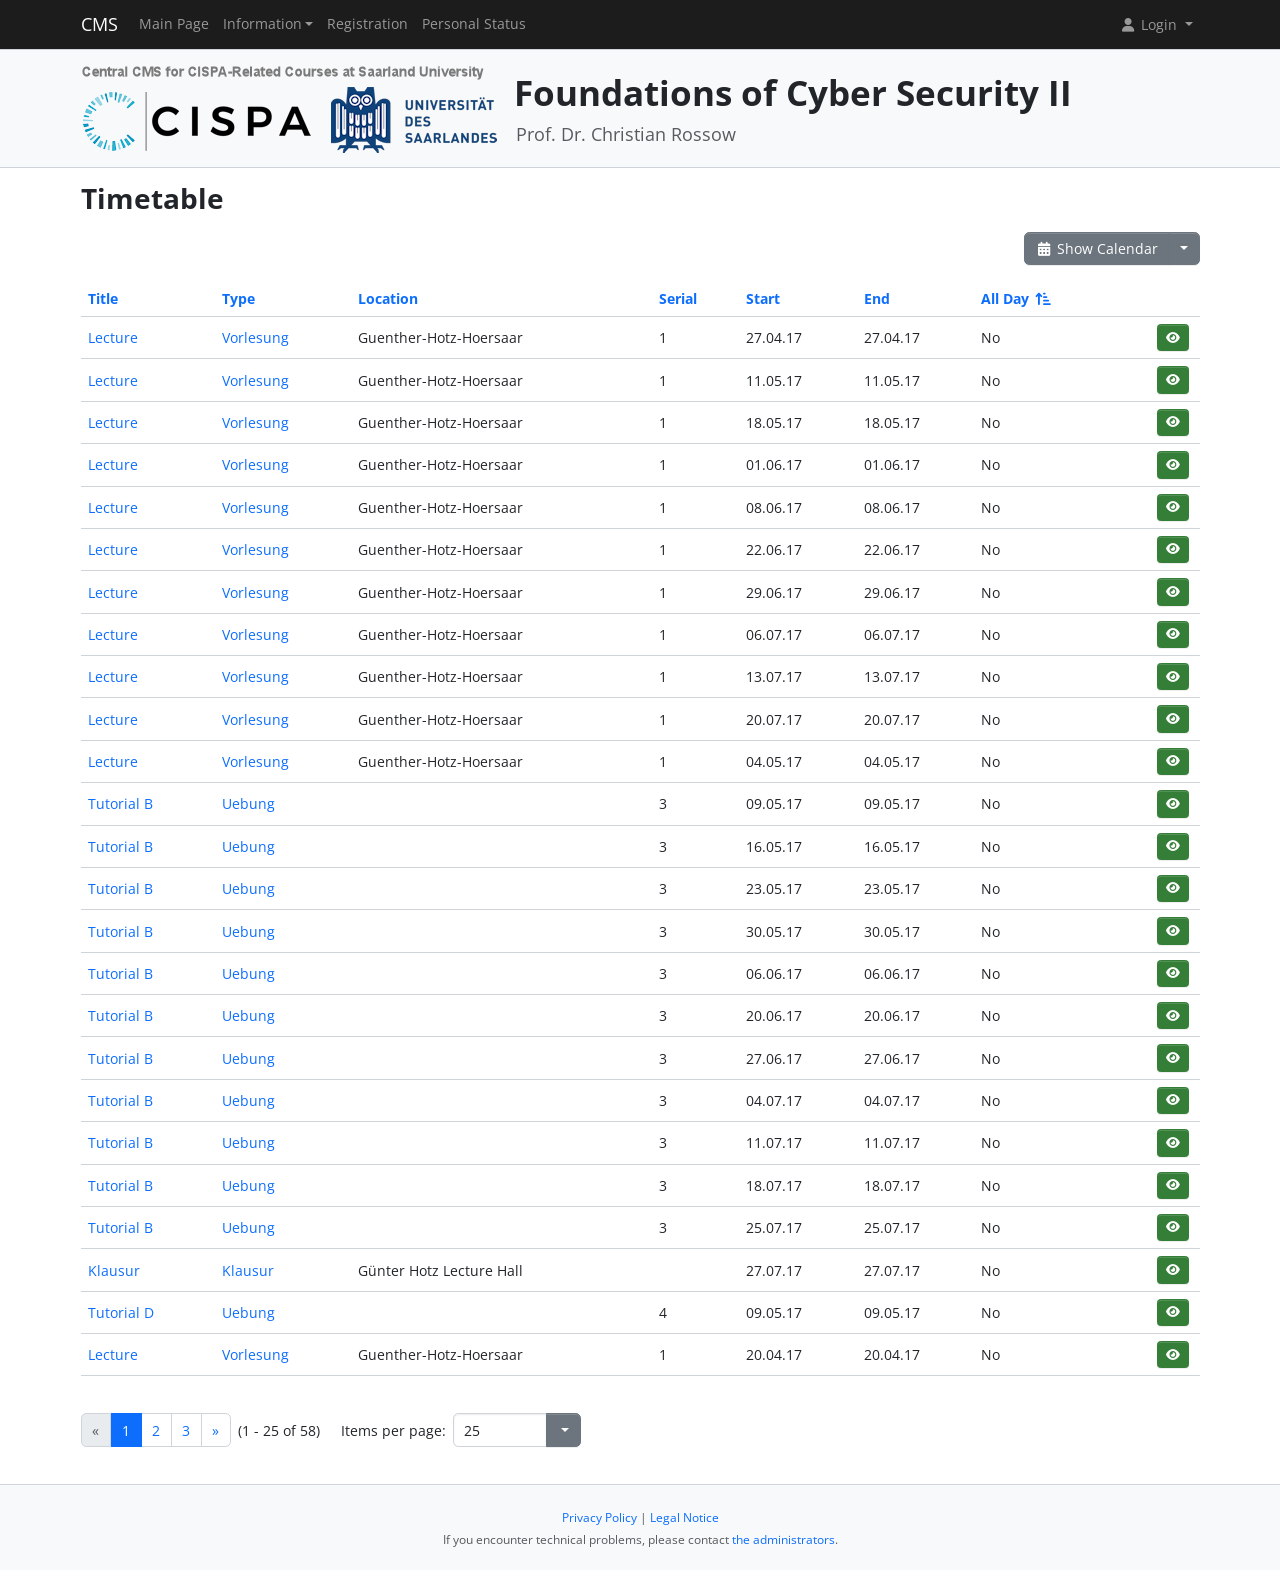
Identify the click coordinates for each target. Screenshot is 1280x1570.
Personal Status (474, 24)
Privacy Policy (599, 1517)
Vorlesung (255, 337)
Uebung (248, 803)
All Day (1014, 298)
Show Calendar (1097, 248)
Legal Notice (684, 1517)
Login (1150, 24)
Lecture (113, 337)
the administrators (783, 1539)
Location (388, 298)
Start (763, 298)
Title (103, 298)
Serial (678, 298)
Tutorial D (121, 1312)
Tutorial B (120, 803)
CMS (99, 24)
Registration (367, 24)
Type (238, 298)
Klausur (114, 1270)
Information (262, 24)
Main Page (174, 24)
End (877, 298)
